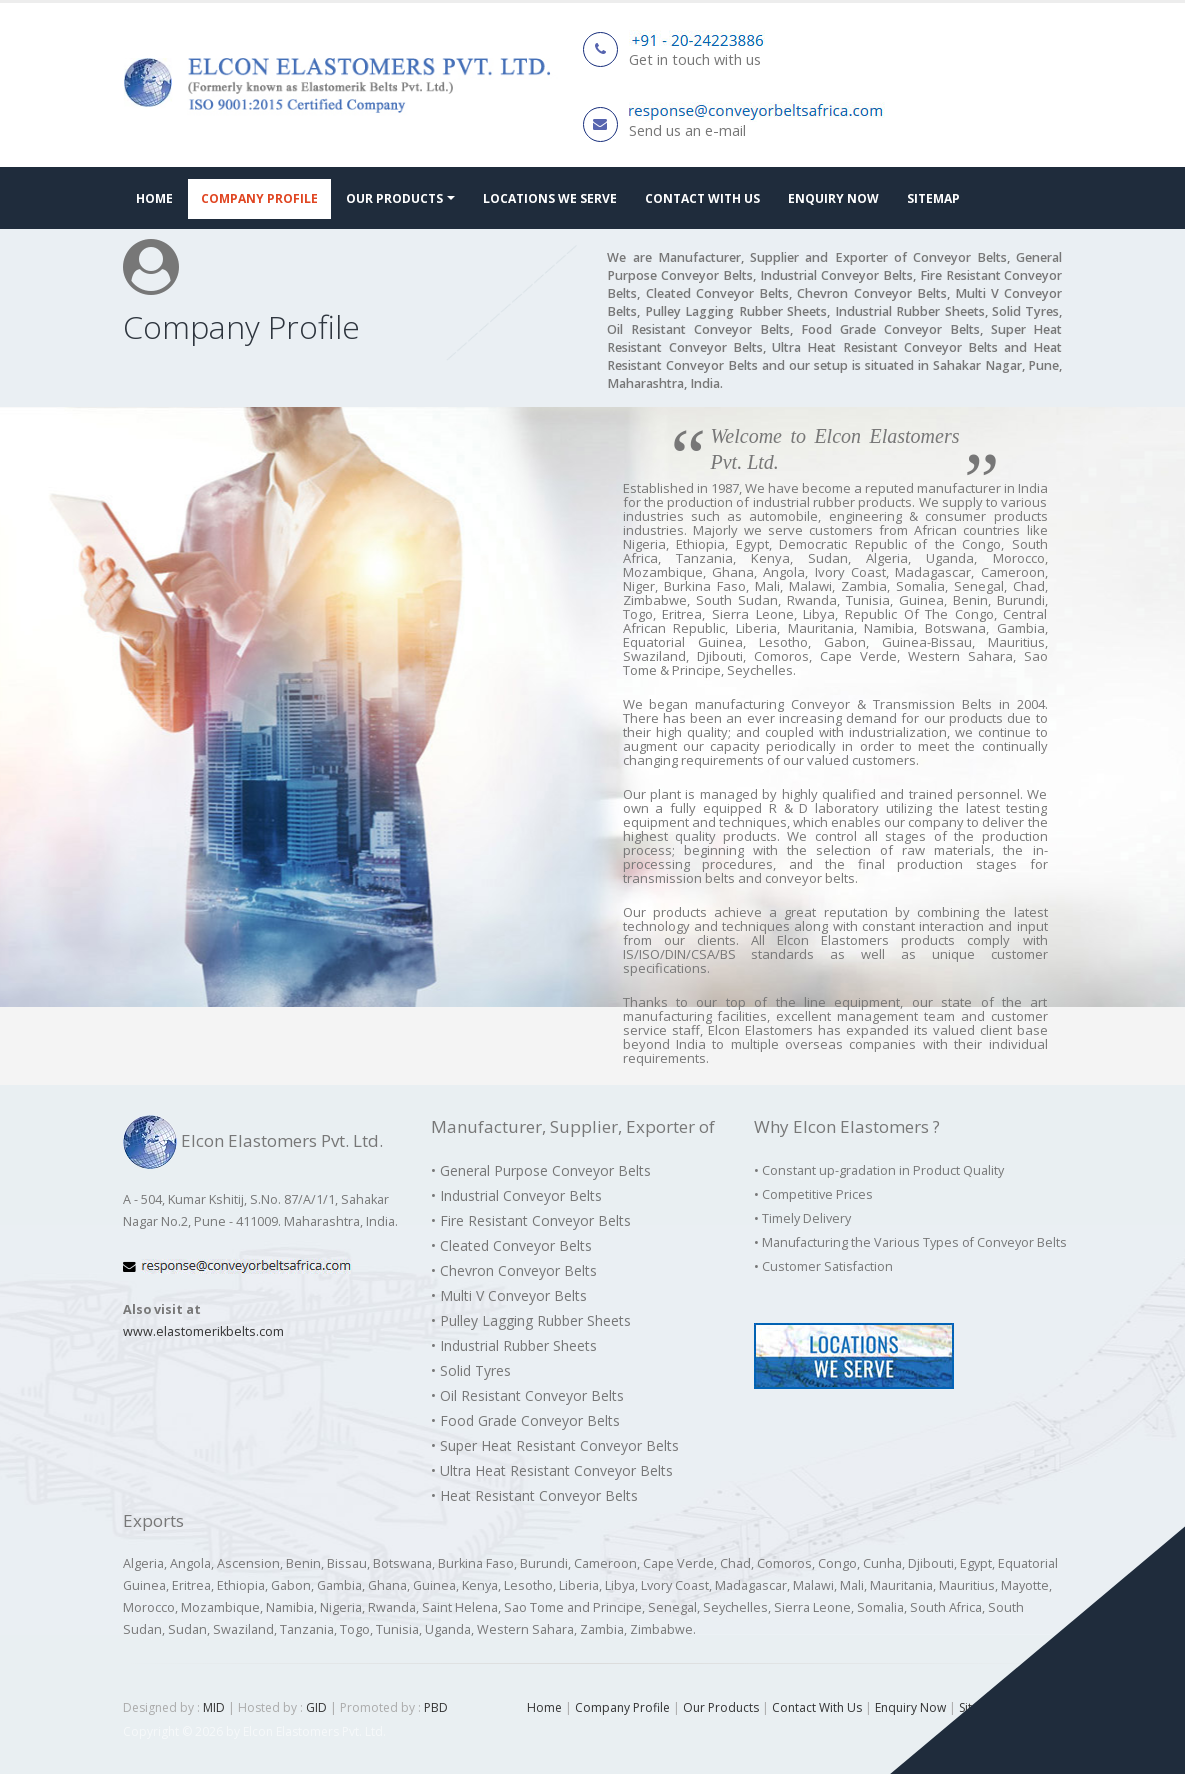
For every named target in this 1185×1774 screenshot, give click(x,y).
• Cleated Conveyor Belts (511, 1245)
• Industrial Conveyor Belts (516, 1195)
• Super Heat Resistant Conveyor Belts (555, 1445)
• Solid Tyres (471, 1370)
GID (316, 1707)
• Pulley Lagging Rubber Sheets (531, 1320)
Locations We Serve (550, 198)
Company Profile (259, 198)
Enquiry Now (833, 198)
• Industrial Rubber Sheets (514, 1345)
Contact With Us (702, 198)
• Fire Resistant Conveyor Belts (531, 1220)
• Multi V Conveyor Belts (509, 1295)
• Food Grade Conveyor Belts (525, 1420)
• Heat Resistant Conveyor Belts (534, 1495)
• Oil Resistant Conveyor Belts (527, 1395)
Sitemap (933, 198)
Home (154, 198)
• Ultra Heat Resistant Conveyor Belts (552, 1470)
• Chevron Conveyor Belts (514, 1270)
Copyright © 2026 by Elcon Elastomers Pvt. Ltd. (254, 1731)
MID (212, 1707)
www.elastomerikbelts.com (203, 1331)
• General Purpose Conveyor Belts (541, 1170)
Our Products (394, 198)
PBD (436, 1707)
